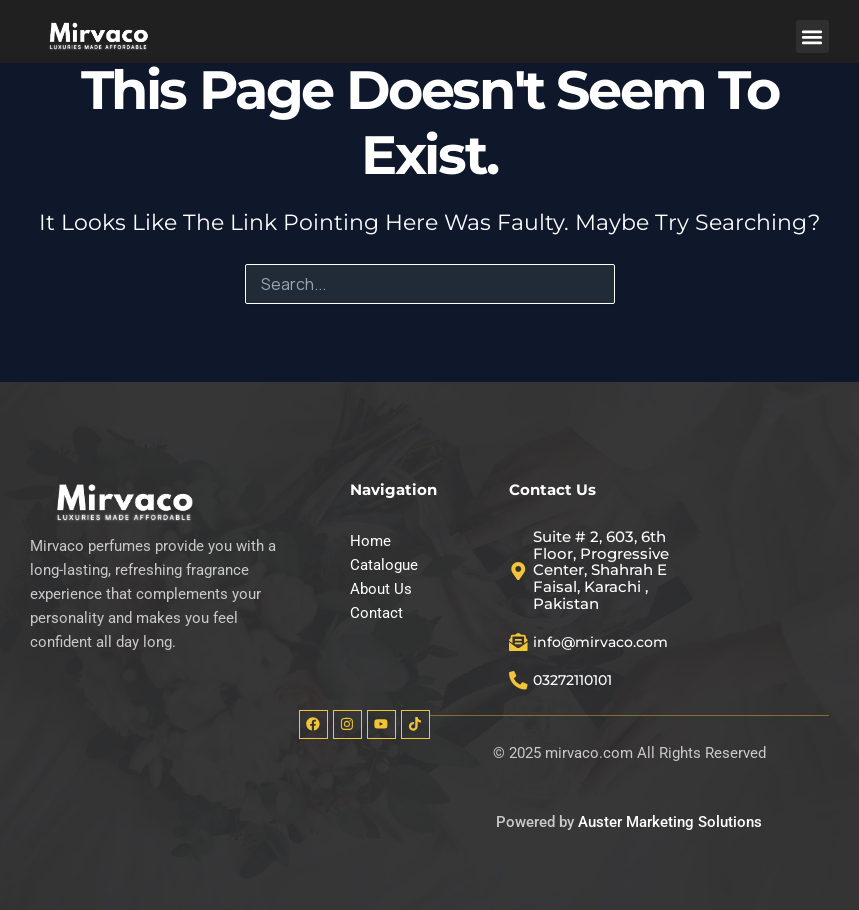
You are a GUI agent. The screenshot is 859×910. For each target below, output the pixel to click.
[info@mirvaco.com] (519, 640)
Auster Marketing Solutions (670, 823)
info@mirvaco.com (606, 640)
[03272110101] (519, 680)
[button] (812, 36)
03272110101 (579, 680)
